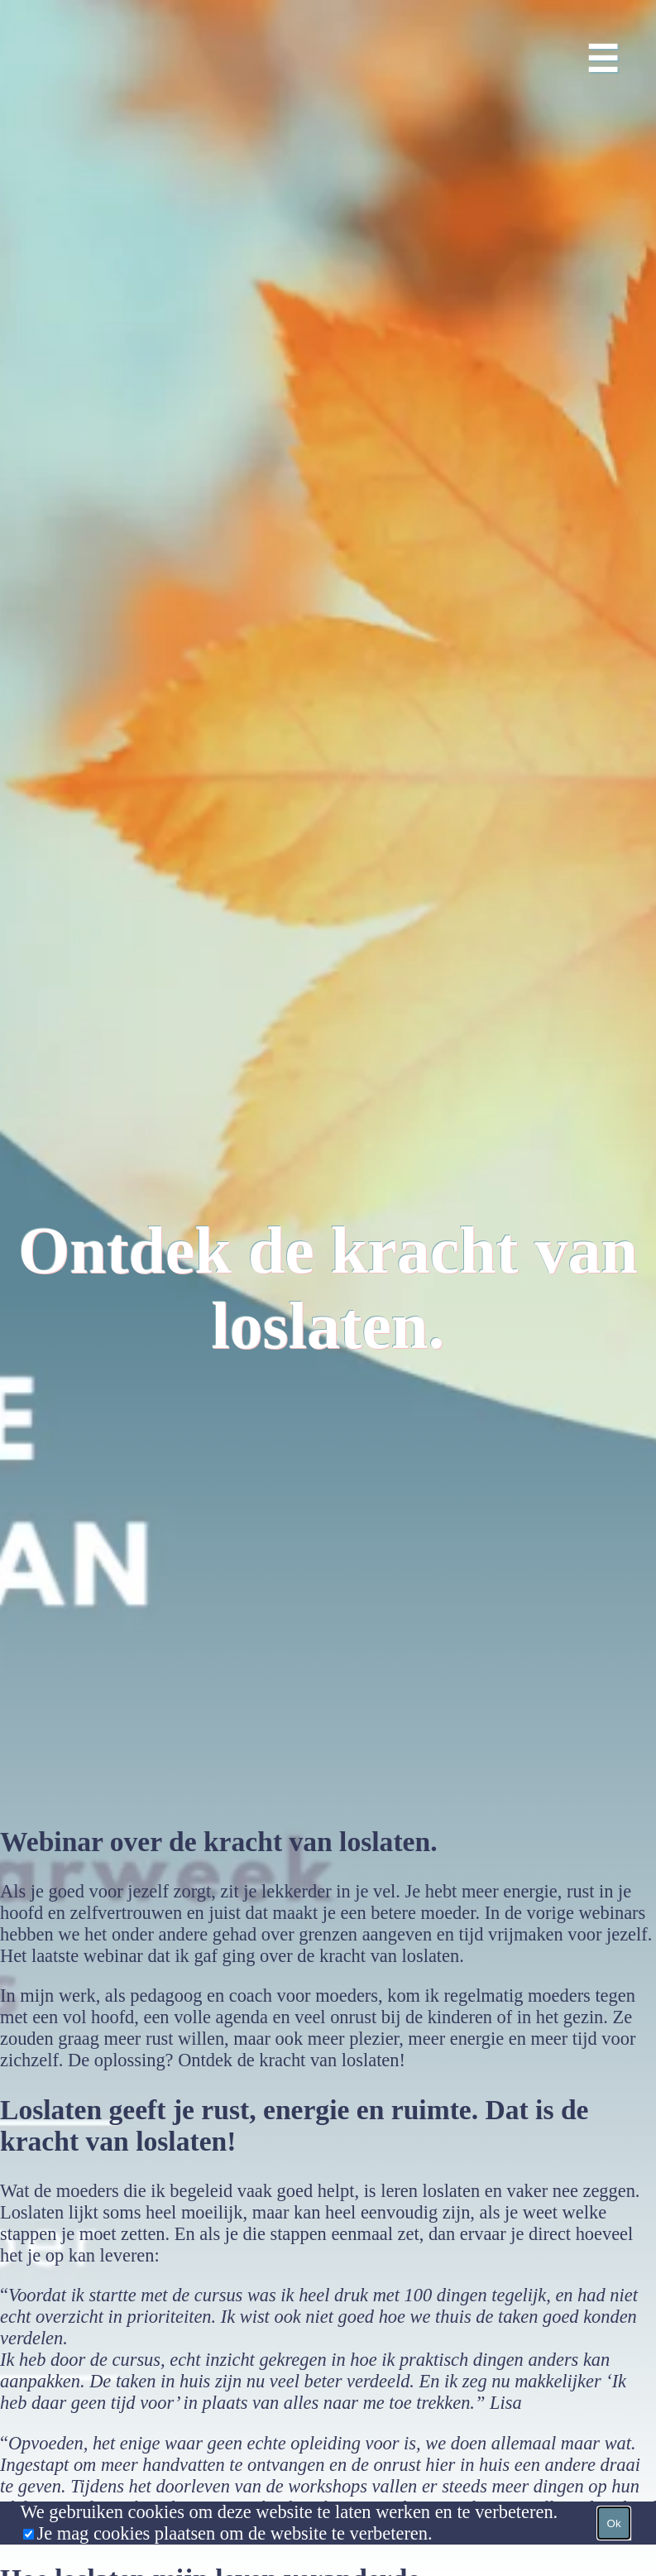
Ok (614, 2523)
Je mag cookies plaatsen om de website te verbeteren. (234, 2533)
